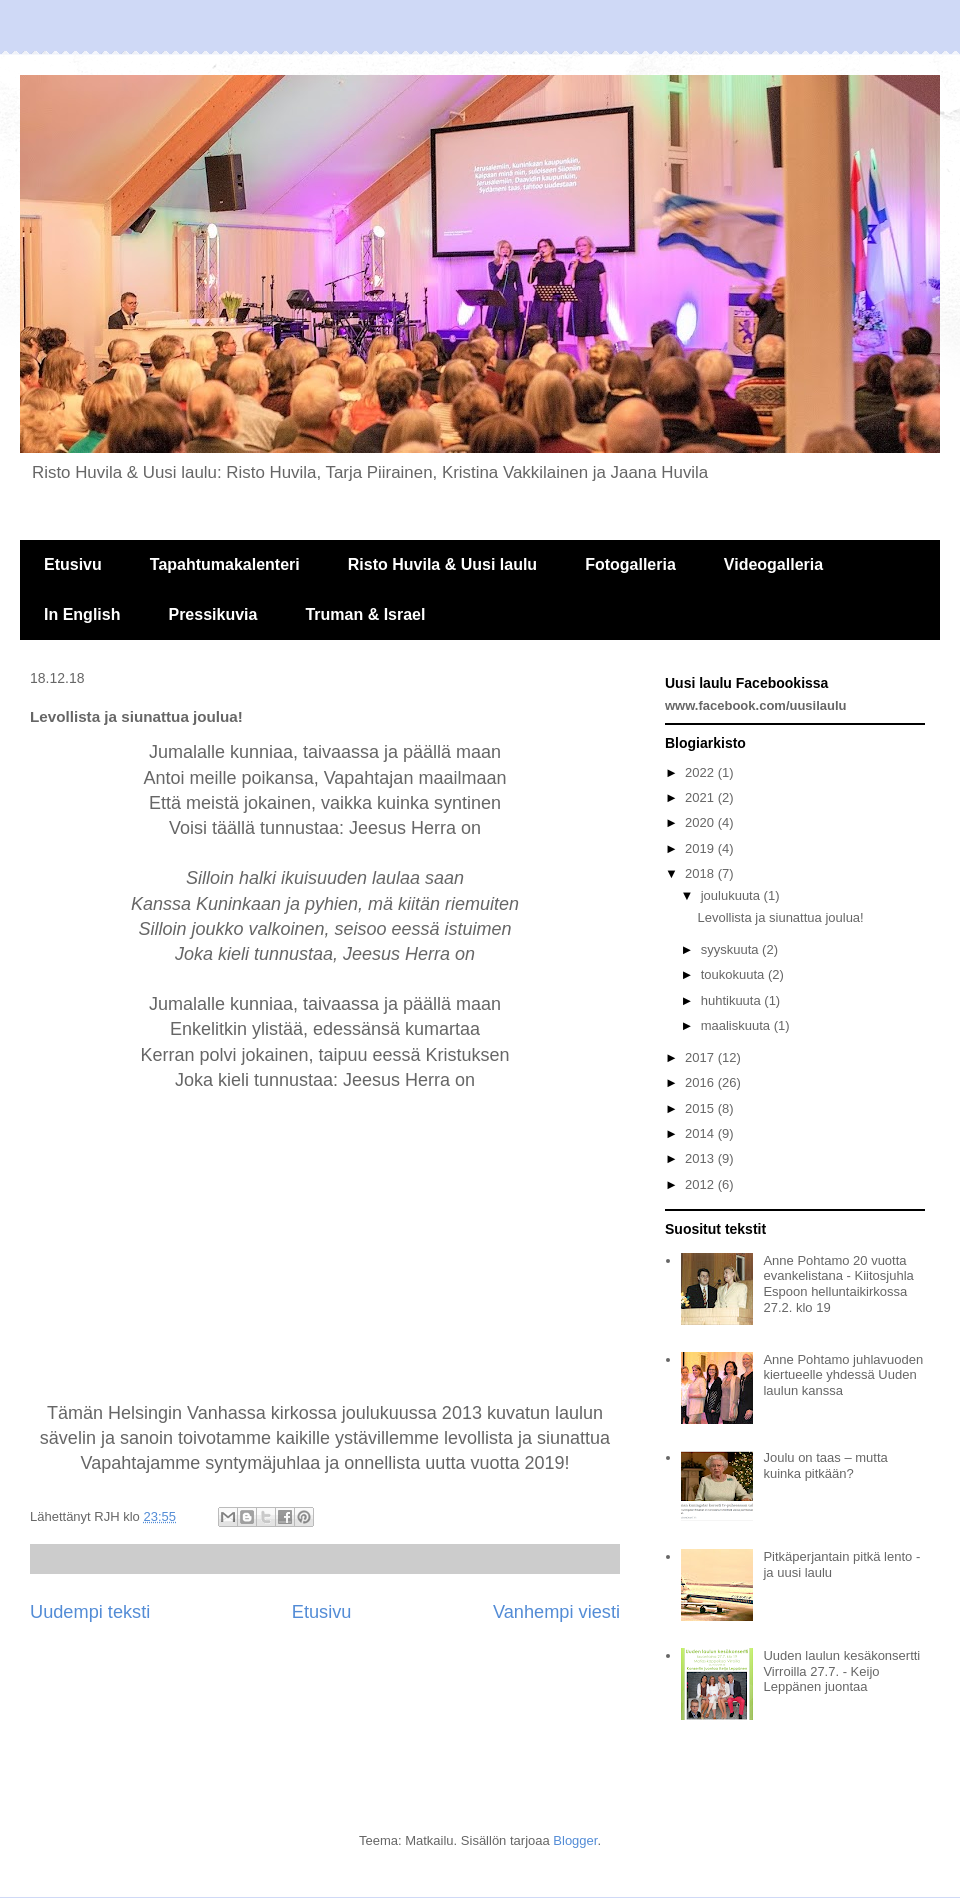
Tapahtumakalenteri (225, 564)
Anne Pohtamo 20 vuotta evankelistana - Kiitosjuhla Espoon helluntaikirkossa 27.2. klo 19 (838, 1284)
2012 (701, 1184)
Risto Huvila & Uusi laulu (442, 564)
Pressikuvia (212, 614)
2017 (701, 1057)
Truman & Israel (365, 614)
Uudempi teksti (90, 1612)
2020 (701, 822)
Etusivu (73, 564)
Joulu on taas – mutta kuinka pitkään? (825, 1465)
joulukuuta (732, 895)
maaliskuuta (737, 1025)
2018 (701, 873)
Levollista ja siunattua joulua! (780, 917)
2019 (701, 848)
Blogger (575, 1840)
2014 (701, 1133)
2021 (701, 797)
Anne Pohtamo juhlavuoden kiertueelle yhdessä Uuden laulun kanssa (843, 1375)
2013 (701, 1158)
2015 (701, 1108)
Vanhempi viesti (556, 1612)
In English (82, 614)
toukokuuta (734, 974)
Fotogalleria (630, 564)
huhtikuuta (733, 1000)
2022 (701, 772)
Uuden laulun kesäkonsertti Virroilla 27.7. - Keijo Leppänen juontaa (841, 1671)
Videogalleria (773, 564)
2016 (701, 1082)
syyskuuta (731, 949)
